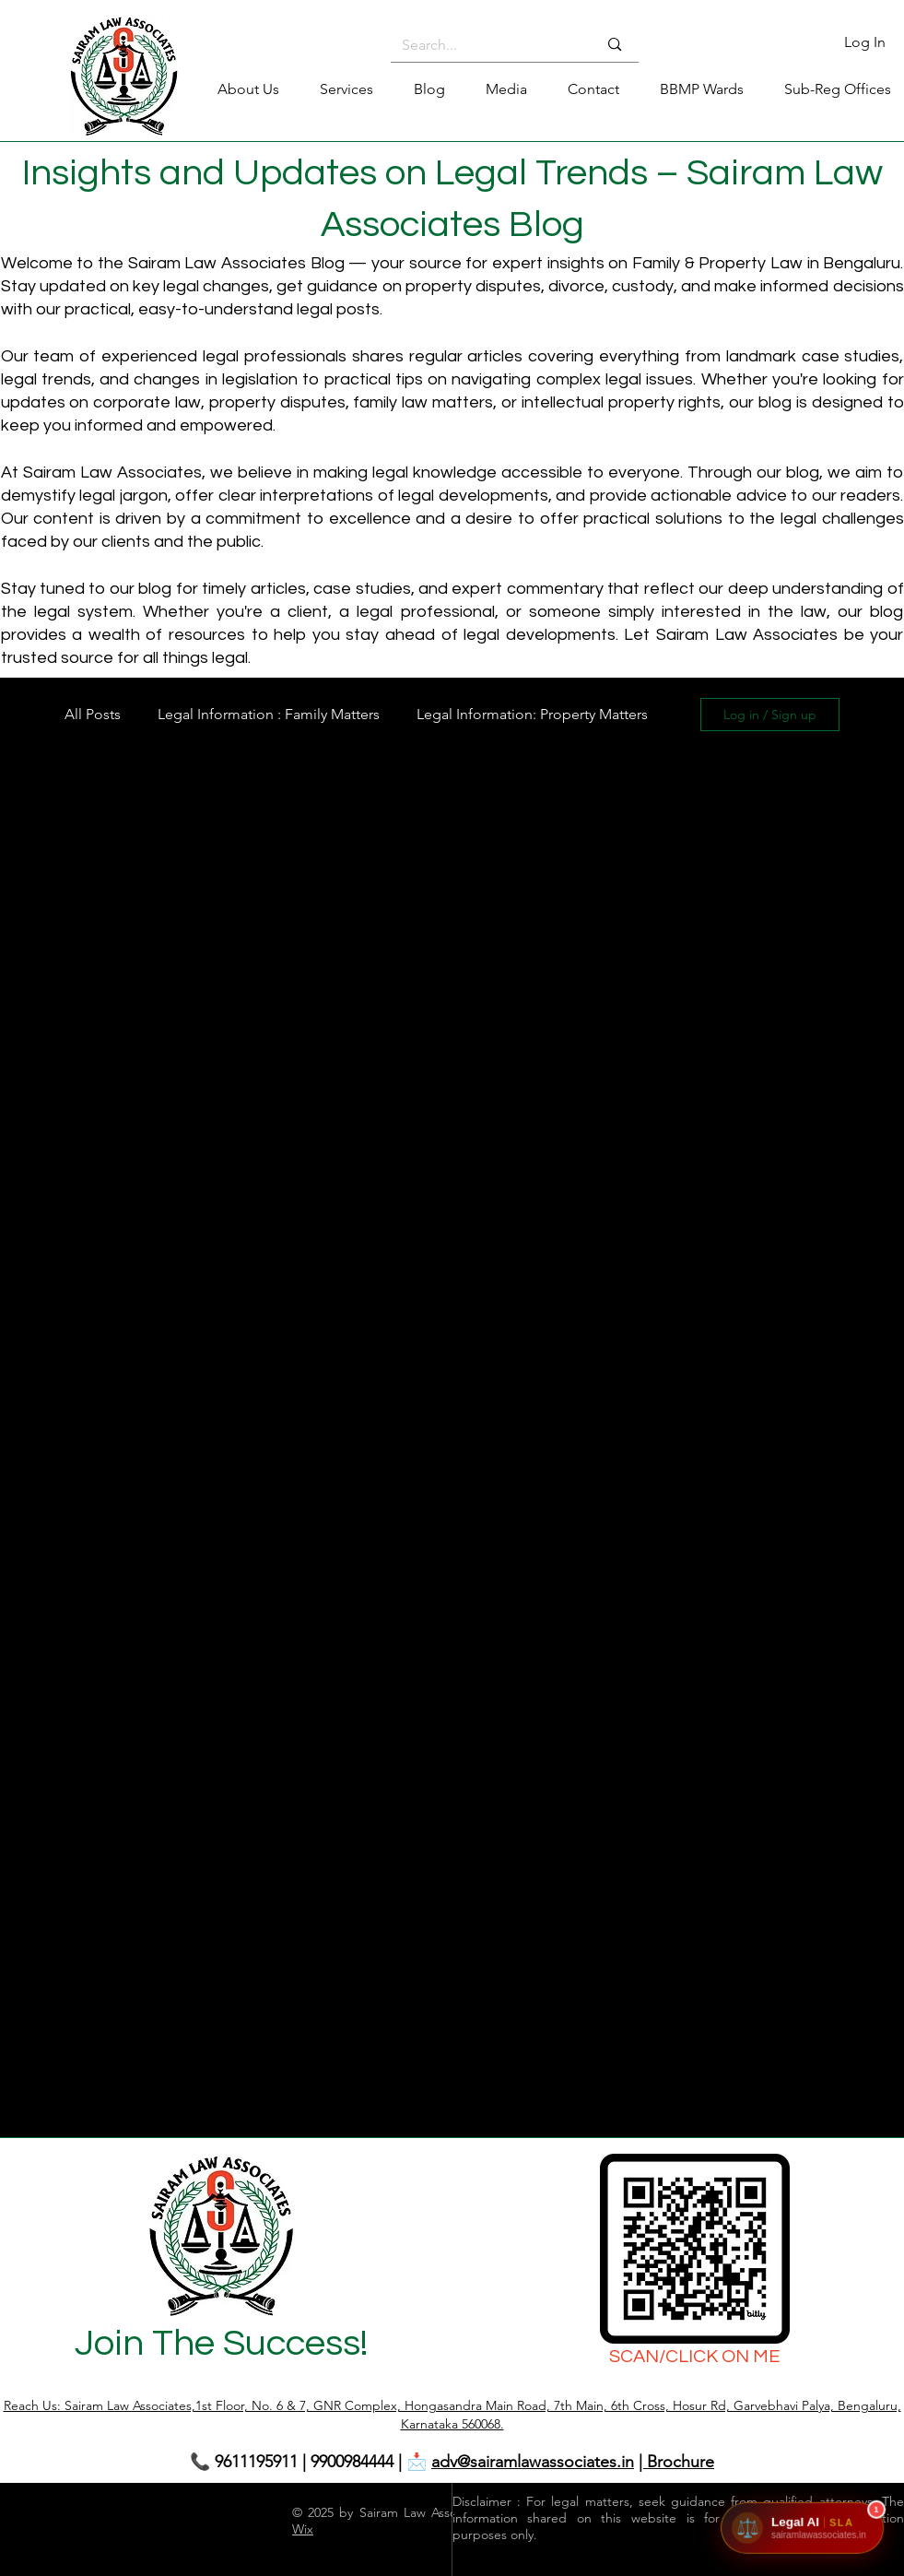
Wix (302, 2529)
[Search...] (486, 45)
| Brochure (676, 2462)
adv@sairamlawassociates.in (532, 2462)
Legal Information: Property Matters (532, 714)
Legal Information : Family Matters (269, 714)
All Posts (93, 714)
